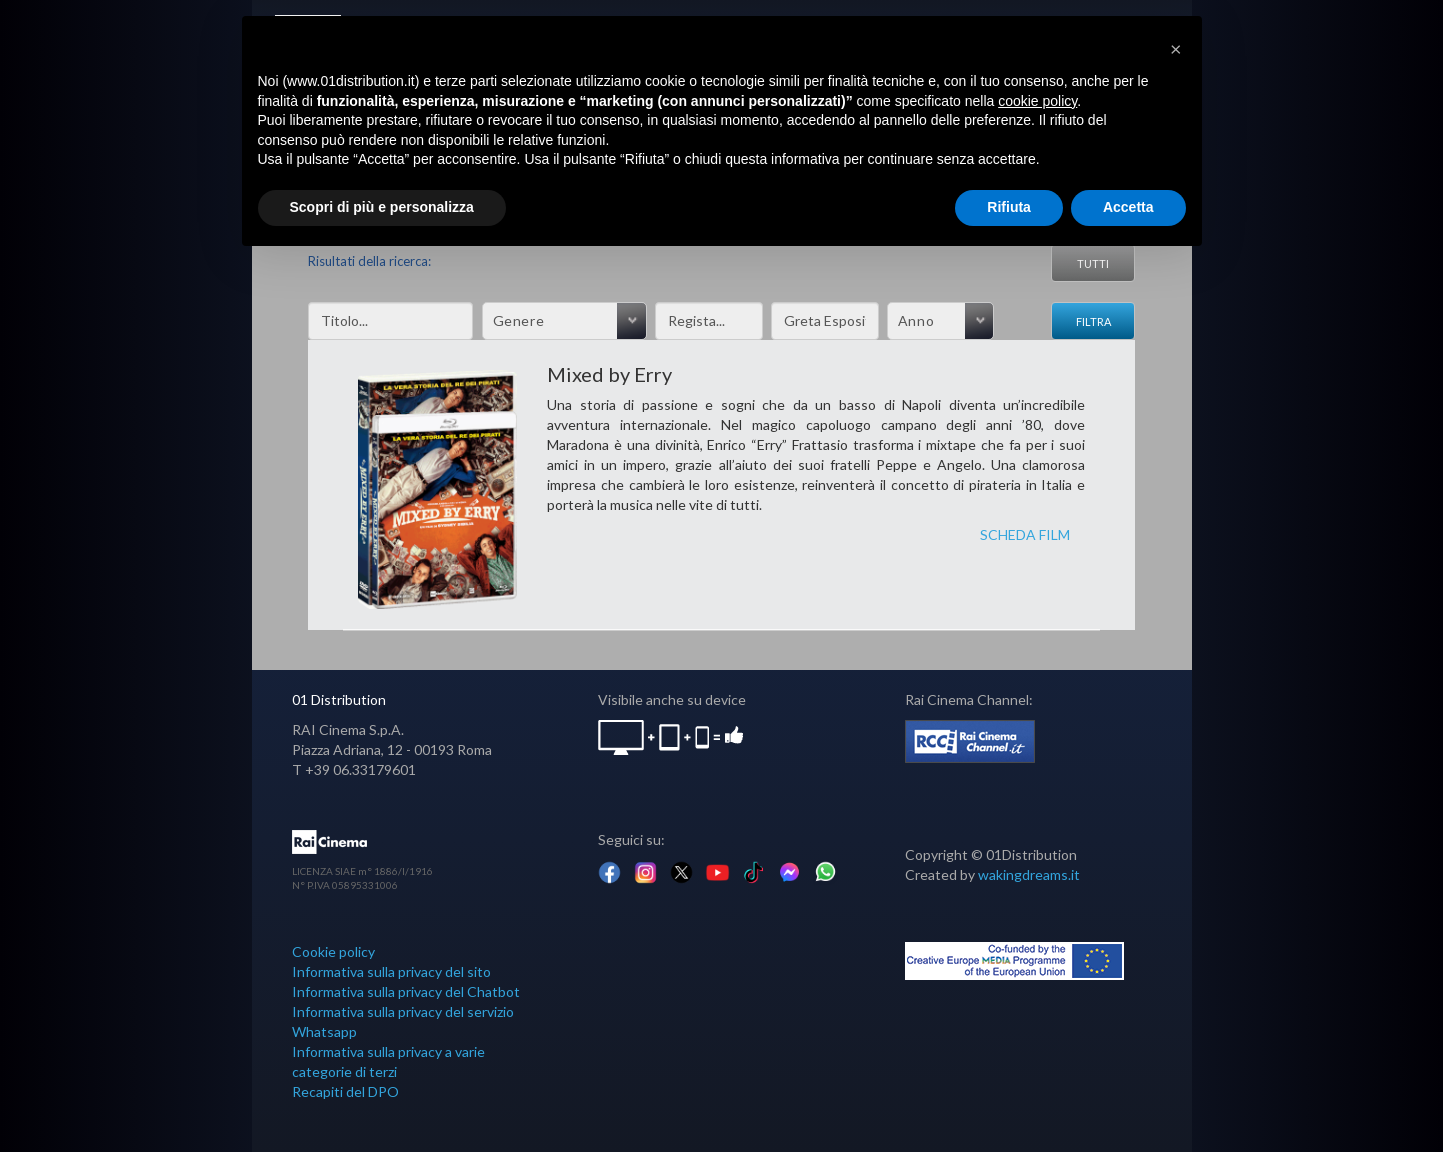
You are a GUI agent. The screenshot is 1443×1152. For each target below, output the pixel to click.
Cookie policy (333, 951)
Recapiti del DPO (345, 1091)
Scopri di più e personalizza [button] (382, 207)
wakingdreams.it (1029, 874)
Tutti (1093, 263)
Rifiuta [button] (1009, 207)
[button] (1176, 48)
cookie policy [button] (1037, 101)
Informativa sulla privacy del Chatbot (406, 991)
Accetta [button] (1128, 207)
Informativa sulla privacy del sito (391, 971)
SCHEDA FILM (1025, 534)
